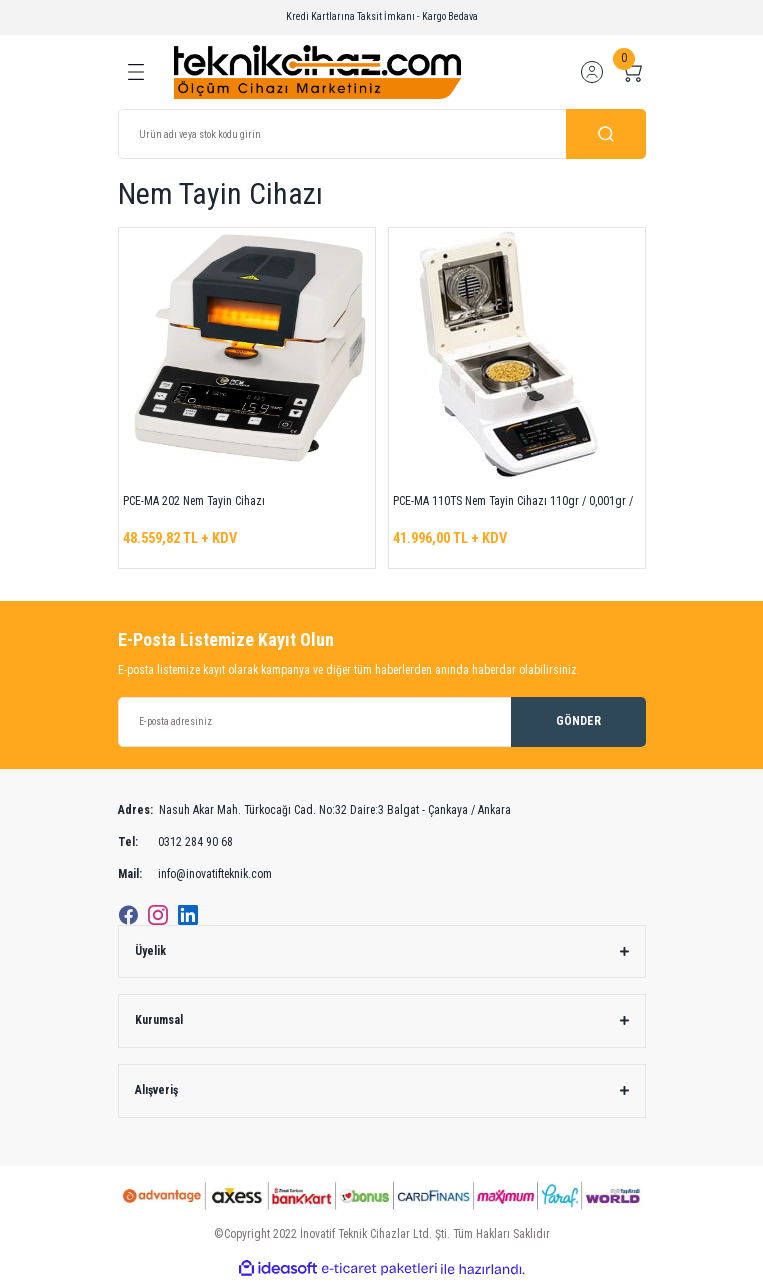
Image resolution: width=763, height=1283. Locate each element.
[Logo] (317, 71)
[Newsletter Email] (382, 722)
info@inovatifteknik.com (195, 875)
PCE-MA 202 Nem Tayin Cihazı (194, 501)
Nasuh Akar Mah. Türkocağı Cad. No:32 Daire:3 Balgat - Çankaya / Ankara (314, 811)
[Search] (382, 134)
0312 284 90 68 (175, 843)
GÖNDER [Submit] (578, 721)
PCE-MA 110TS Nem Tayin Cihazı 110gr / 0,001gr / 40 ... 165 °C (513, 504)
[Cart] (632, 72)
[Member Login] (592, 72)
